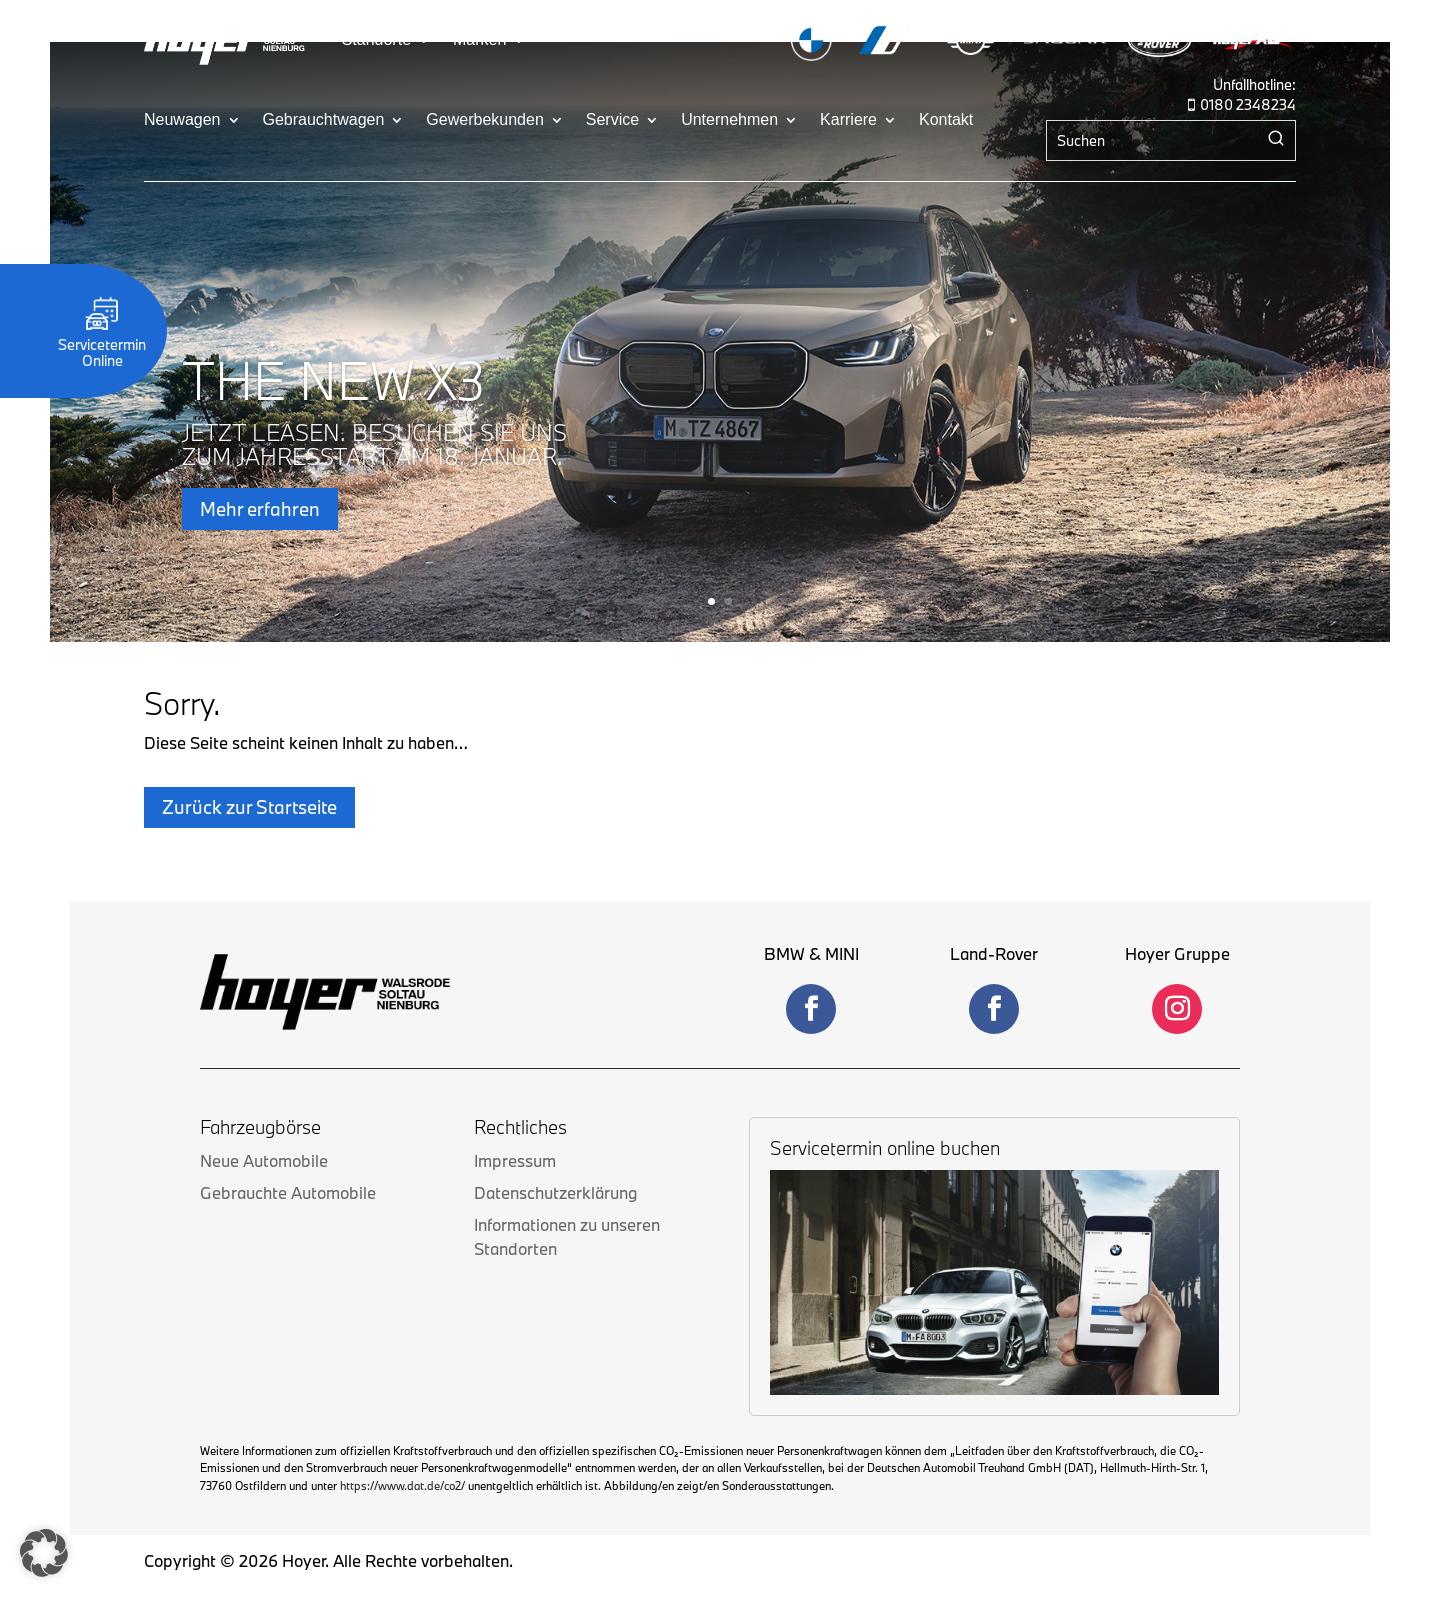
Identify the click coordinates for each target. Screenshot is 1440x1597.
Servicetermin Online (102, 344)
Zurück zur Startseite (249, 765)
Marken (479, 40)
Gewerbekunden (484, 120)
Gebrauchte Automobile (288, 1150)
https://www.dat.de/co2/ (402, 1443)
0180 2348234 (1248, 104)
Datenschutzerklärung (555, 1150)
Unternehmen (729, 120)
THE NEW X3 (334, 385)
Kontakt (946, 120)
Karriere (848, 120)
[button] (44, 1553)
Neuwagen (182, 120)
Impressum (515, 1118)
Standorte (376, 40)
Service (612, 120)
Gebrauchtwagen (324, 120)
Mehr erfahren (260, 513)
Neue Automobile (264, 1118)
